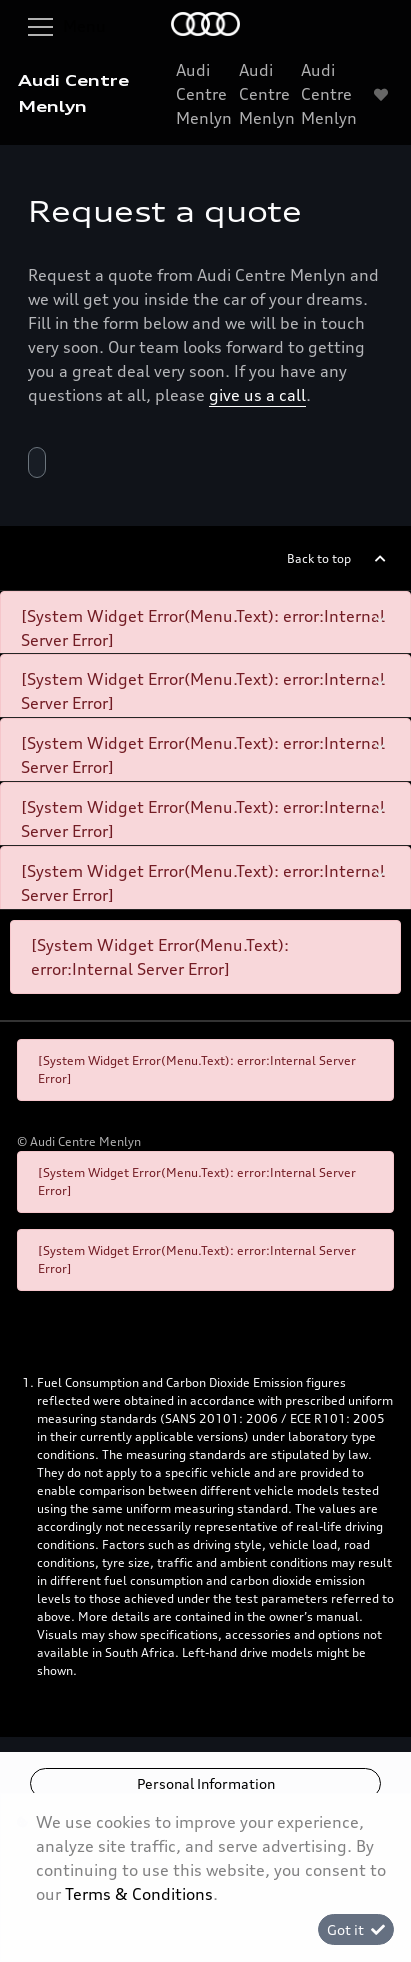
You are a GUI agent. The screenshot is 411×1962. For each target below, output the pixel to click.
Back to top (319, 558)
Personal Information (206, 1783)
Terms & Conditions (139, 1894)
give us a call (257, 395)
